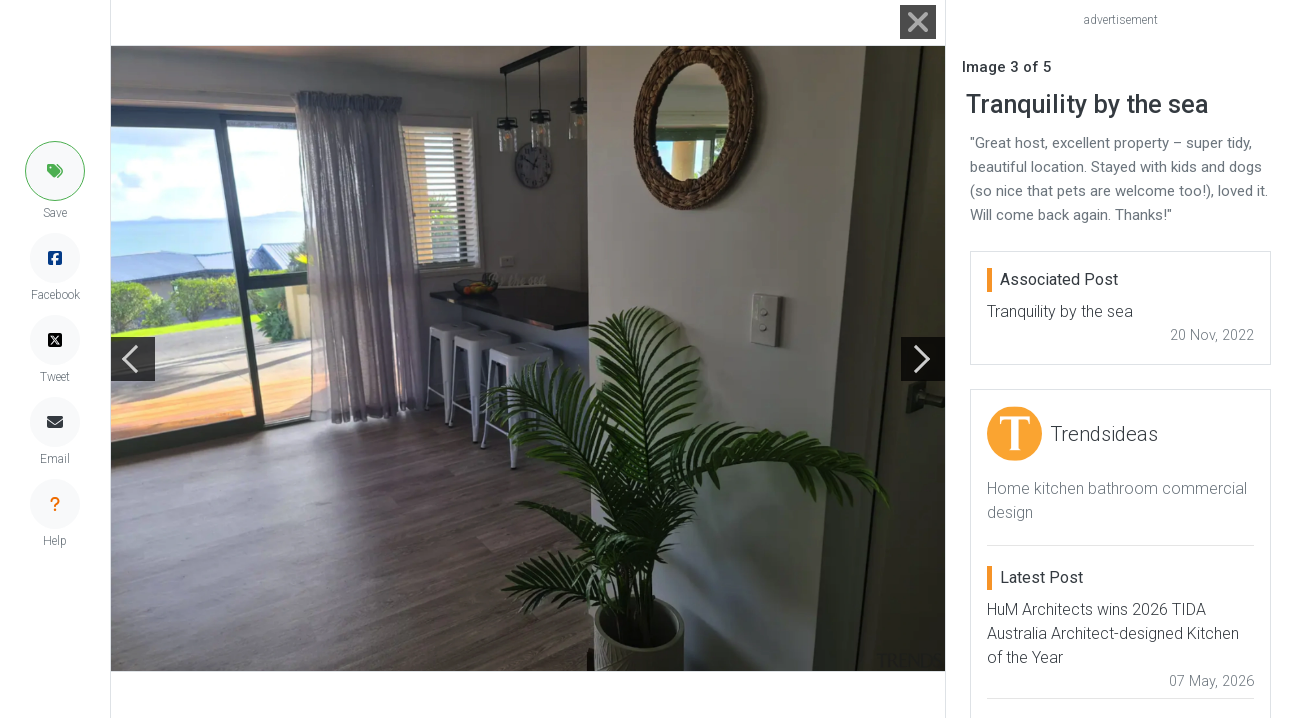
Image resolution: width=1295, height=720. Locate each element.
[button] (55, 171)
